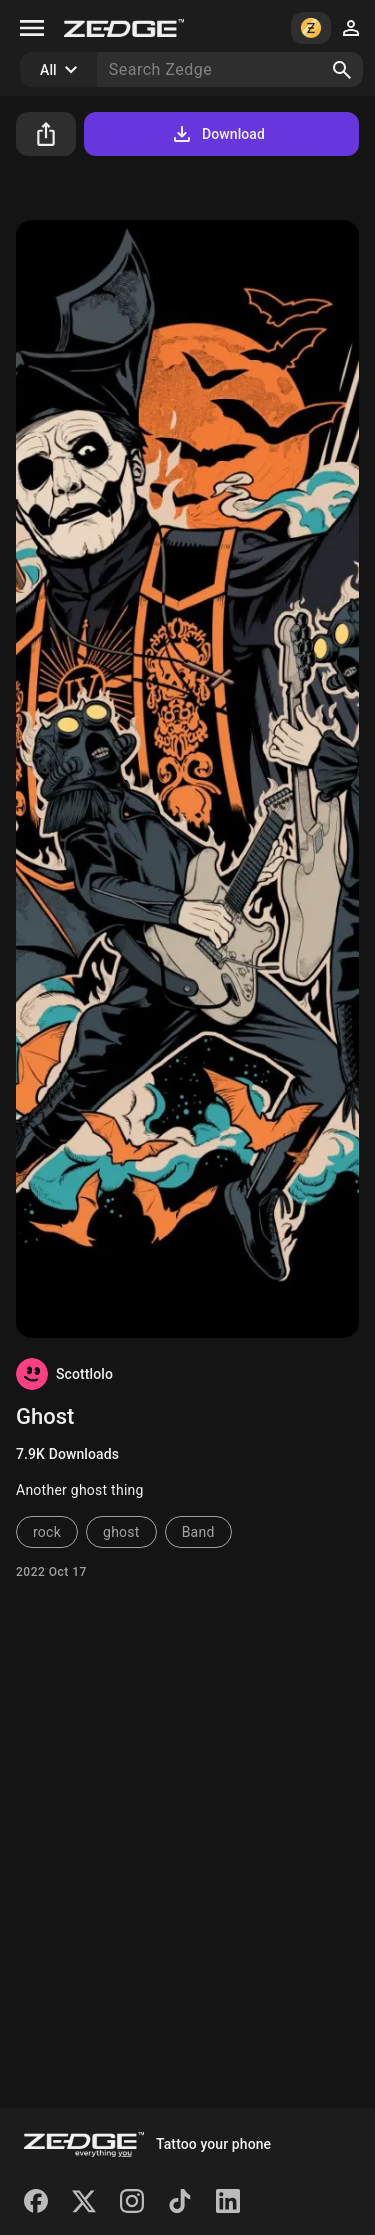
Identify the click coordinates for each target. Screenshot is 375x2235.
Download (217, 134)
